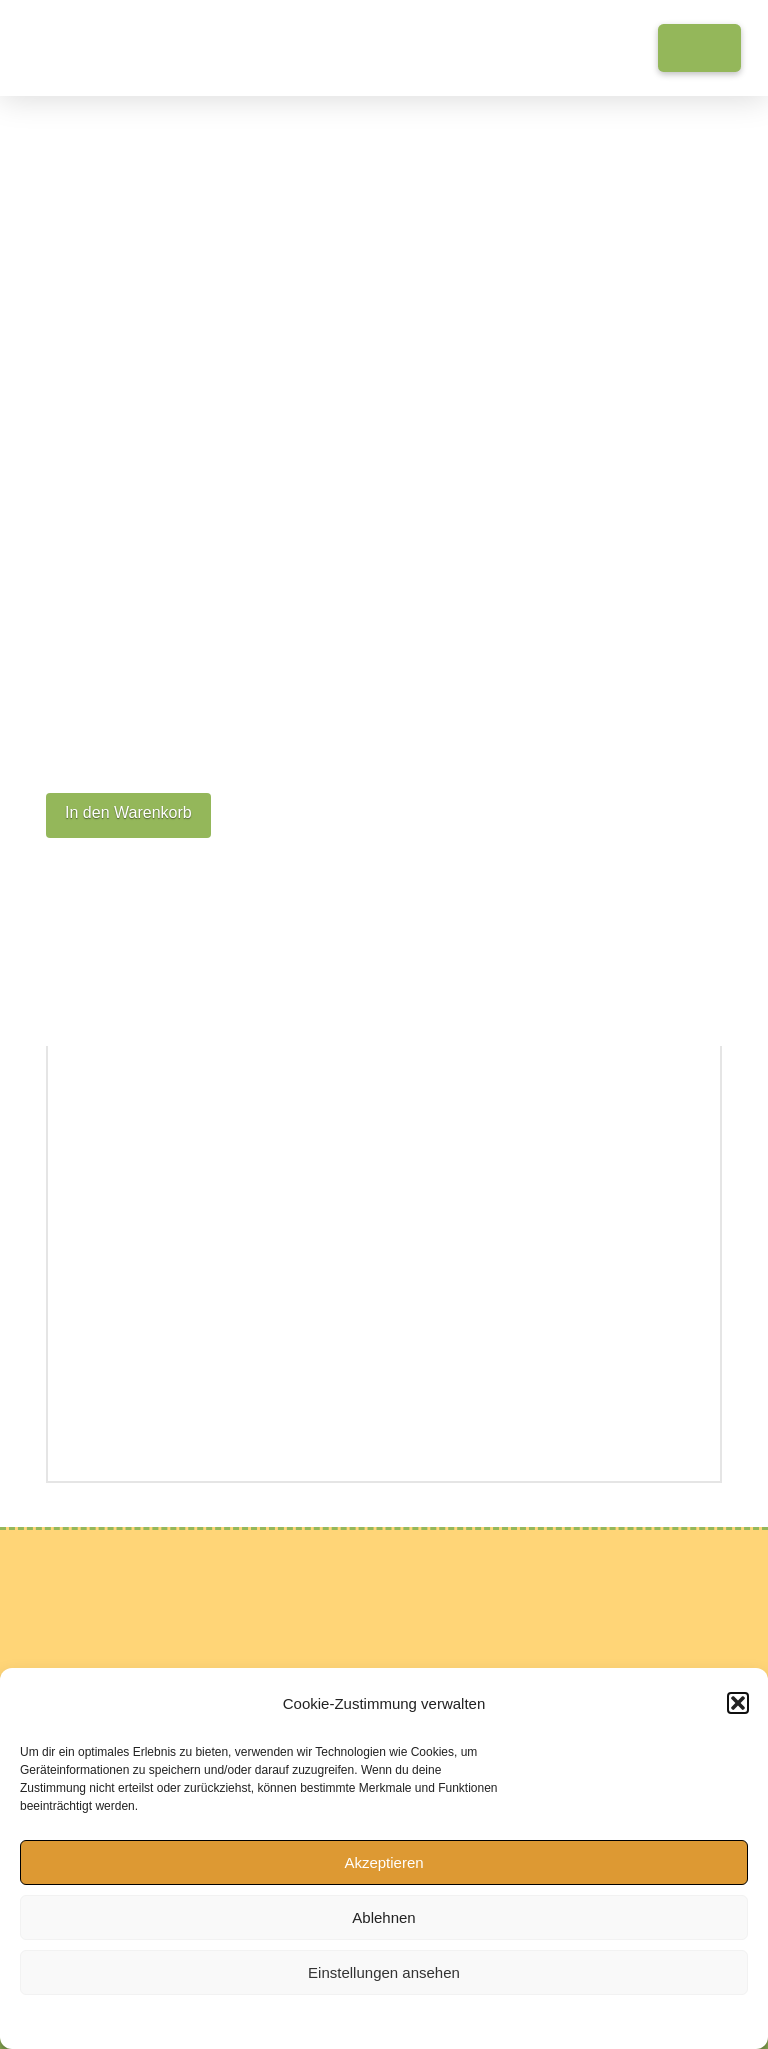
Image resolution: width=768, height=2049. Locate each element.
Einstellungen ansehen (384, 1972)
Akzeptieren (383, 1862)
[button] (738, 1703)
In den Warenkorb (128, 812)
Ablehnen (383, 1917)
